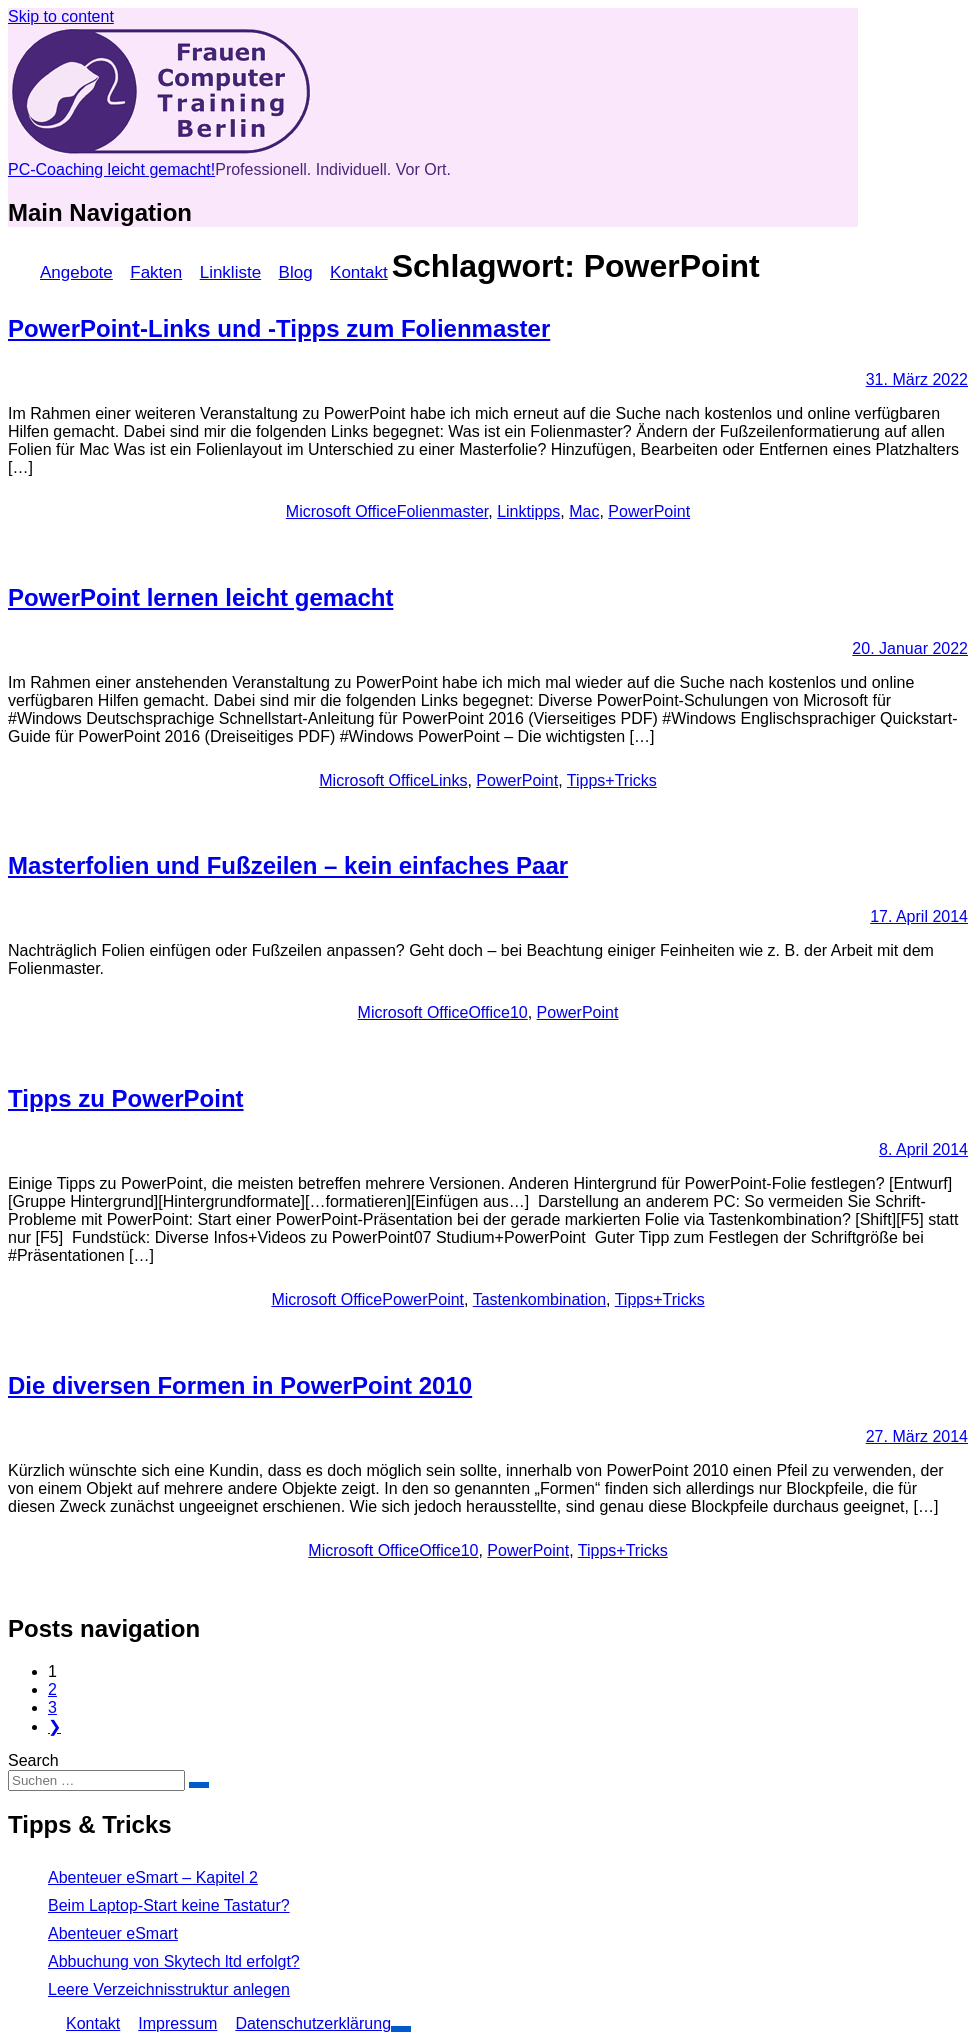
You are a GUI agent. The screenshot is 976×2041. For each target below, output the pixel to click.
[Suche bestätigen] (199, 1785)
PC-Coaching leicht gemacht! (111, 169)
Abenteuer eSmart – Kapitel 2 (153, 1877)
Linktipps (528, 511)
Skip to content (61, 16)
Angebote (76, 272)
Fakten (156, 272)
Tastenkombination (539, 1299)
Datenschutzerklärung (313, 2023)
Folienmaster (443, 511)
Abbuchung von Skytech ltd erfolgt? (174, 1961)
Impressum (177, 2023)
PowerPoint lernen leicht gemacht (200, 597)
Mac (584, 511)
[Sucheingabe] (96, 1780)
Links (448, 780)
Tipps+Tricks (612, 780)
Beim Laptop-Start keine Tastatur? (169, 1905)
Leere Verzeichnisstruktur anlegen (169, 1989)
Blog (296, 272)
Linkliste (230, 272)
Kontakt (359, 272)
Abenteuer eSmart (113, 1933)
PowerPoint (649, 511)
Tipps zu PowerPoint (126, 1098)
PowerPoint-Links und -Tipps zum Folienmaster (279, 328)
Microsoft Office (341, 511)
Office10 (497, 1012)
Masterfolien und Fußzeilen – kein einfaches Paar (288, 865)
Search (33, 1760)
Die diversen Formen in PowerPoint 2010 (240, 1385)
